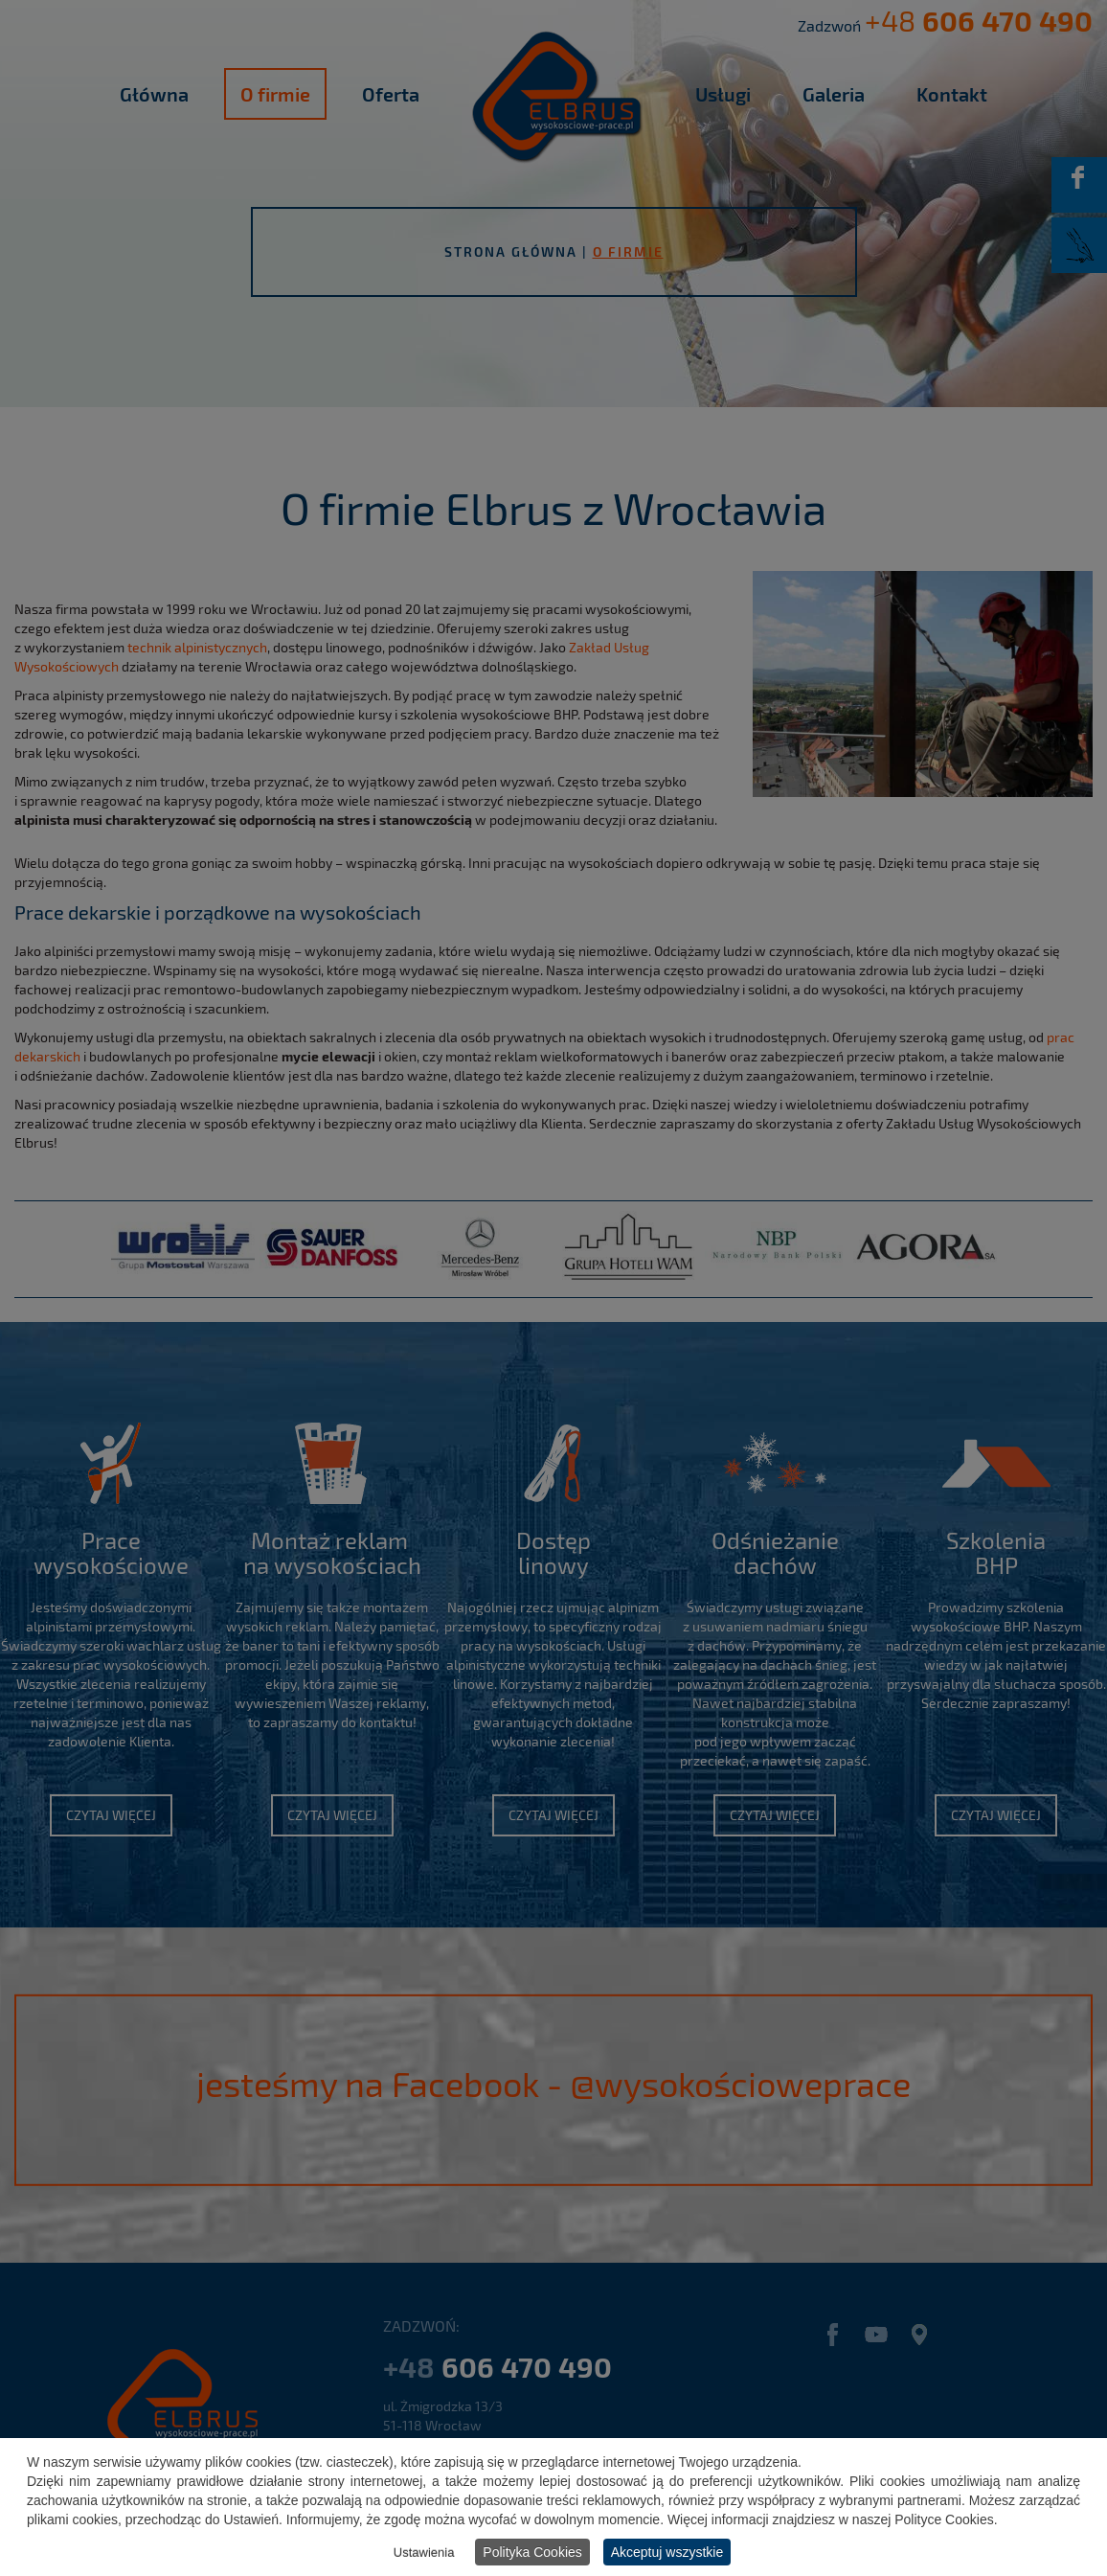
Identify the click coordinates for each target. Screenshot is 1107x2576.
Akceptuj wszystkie (667, 2552)
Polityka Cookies (532, 2552)
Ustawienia (424, 2552)
